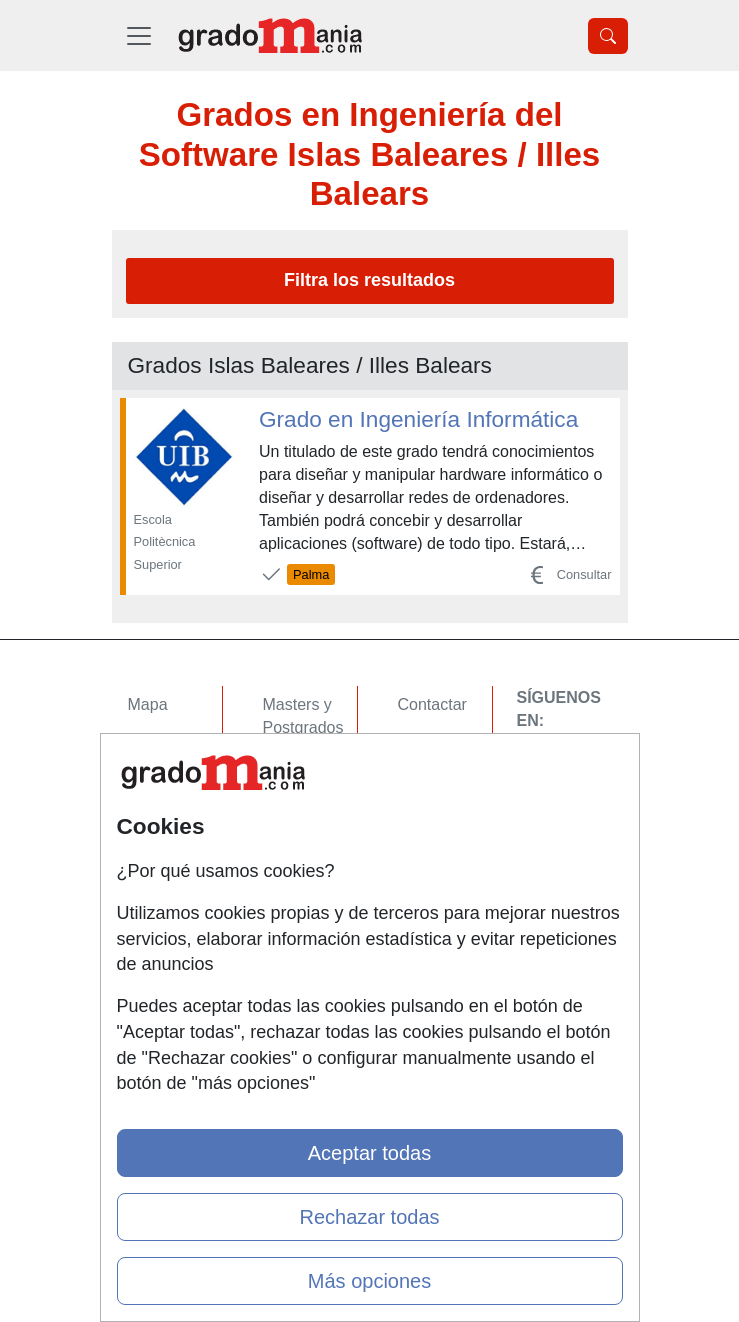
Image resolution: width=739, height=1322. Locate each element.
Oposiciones (307, 905)
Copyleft (427, 821)
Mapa (148, 704)
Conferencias (310, 805)
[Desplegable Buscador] (608, 36)
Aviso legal (436, 782)
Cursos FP (301, 766)
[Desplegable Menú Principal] (139, 35)
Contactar (432, 704)
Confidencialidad (457, 743)
